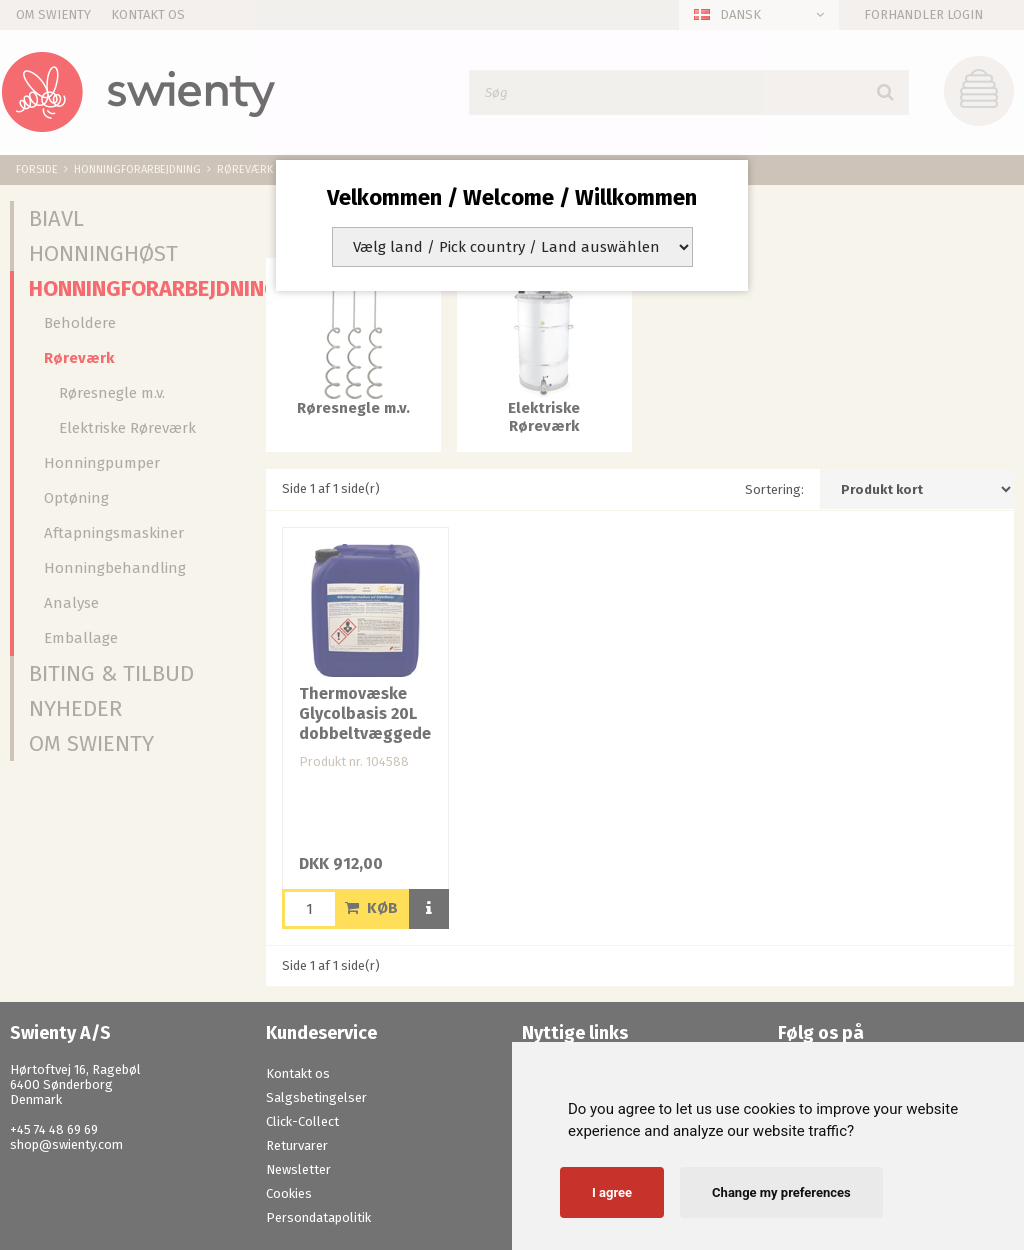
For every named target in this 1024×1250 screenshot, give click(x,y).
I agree (612, 1192)
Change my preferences (781, 1192)
